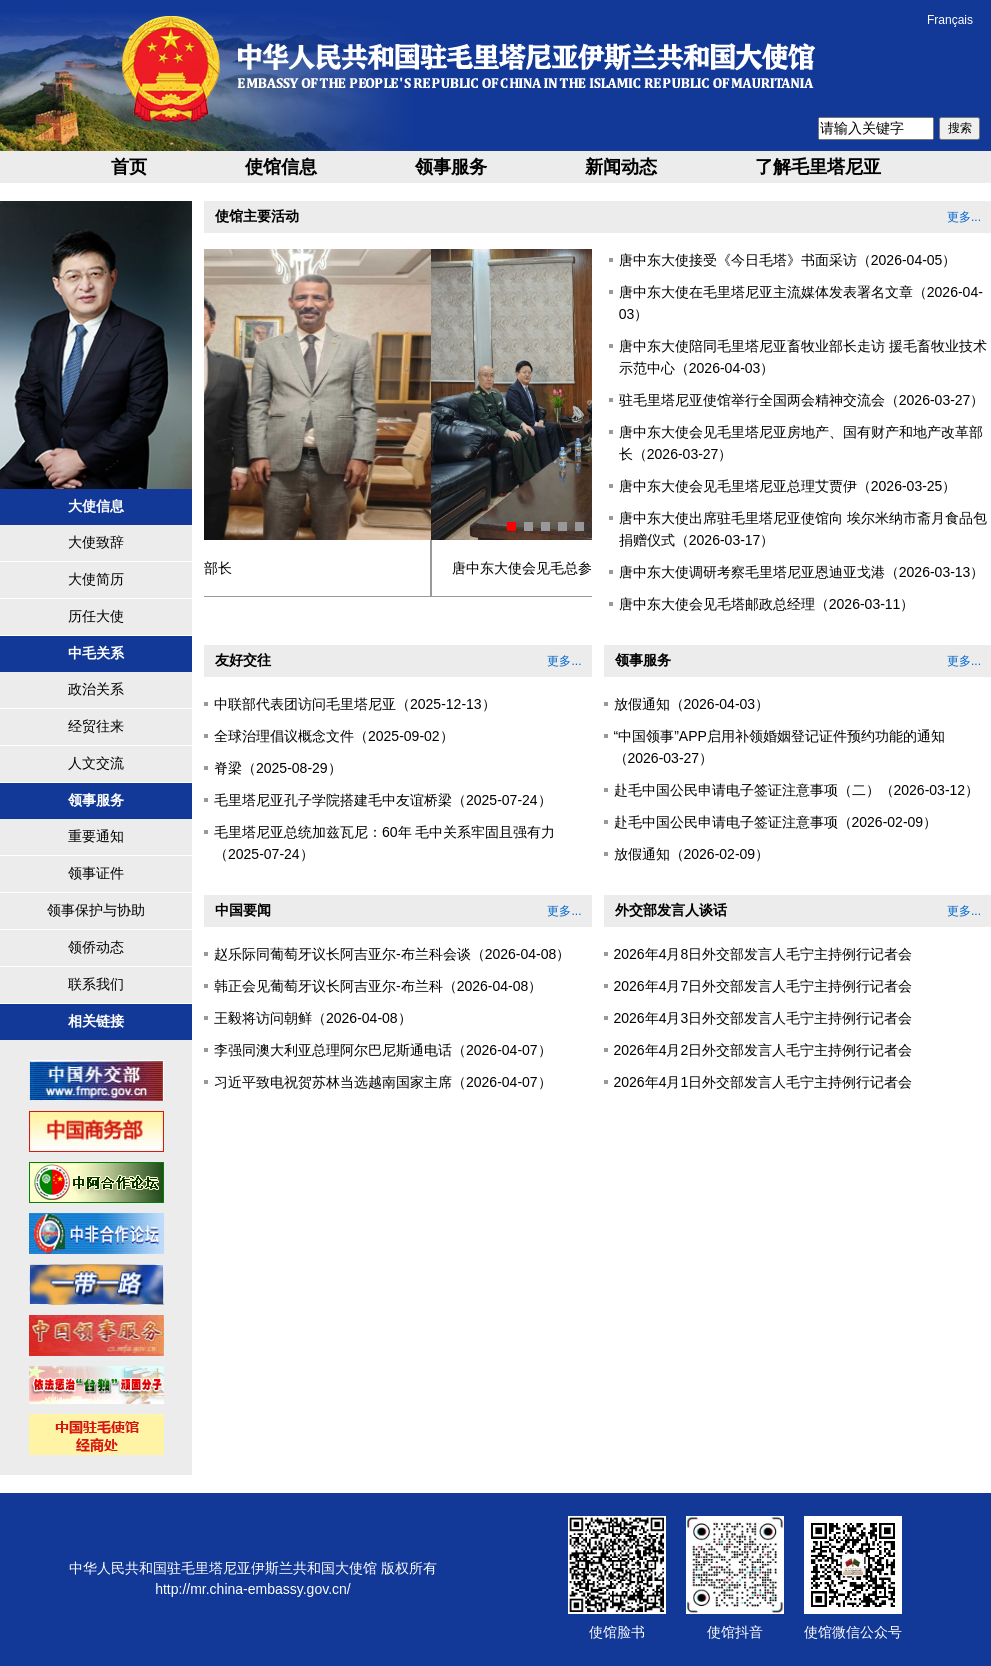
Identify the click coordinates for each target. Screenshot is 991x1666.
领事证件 (96, 873)
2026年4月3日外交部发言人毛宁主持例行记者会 (763, 1018)
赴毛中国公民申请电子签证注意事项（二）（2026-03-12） (797, 790)
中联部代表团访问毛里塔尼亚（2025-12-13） (355, 704)
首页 (129, 167)
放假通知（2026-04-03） (692, 704)
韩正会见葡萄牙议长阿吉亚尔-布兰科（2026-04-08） (378, 986)
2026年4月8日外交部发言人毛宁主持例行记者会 (763, 954)
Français (950, 20)
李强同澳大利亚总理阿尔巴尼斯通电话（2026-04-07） (383, 1050)
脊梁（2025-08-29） (278, 768)
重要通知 (96, 836)
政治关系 (96, 689)
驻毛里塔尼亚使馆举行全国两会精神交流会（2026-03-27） (802, 400)
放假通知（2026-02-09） (692, 854)
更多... (964, 217)
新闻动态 (621, 167)
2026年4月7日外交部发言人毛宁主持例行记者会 (763, 986)
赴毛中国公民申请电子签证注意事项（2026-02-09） (776, 822)
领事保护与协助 (96, 910)
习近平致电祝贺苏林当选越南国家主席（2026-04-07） (383, 1082)
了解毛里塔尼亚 (818, 167)
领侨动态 (96, 947)
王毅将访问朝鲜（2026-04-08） (313, 1018)
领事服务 (451, 167)
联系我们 (96, 984)
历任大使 (96, 616)
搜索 (960, 128)
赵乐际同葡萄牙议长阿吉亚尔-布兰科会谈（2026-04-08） (392, 954)
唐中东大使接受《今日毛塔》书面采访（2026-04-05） (788, 260)
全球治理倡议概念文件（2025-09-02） (334, 736)
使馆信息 (281, 167)
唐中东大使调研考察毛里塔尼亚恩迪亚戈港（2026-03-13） (802, 572)
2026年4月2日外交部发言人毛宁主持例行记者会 (763, 1050)
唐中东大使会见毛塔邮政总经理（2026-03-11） (767, 604)
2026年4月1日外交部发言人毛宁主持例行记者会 (763, 1082)
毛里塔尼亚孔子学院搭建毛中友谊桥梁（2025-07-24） (383, 800)
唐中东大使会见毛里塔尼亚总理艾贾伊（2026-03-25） (788, 486)
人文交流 (96, 763)
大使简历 (96, 579)
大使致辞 (96, 542)
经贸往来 (96, 726)
